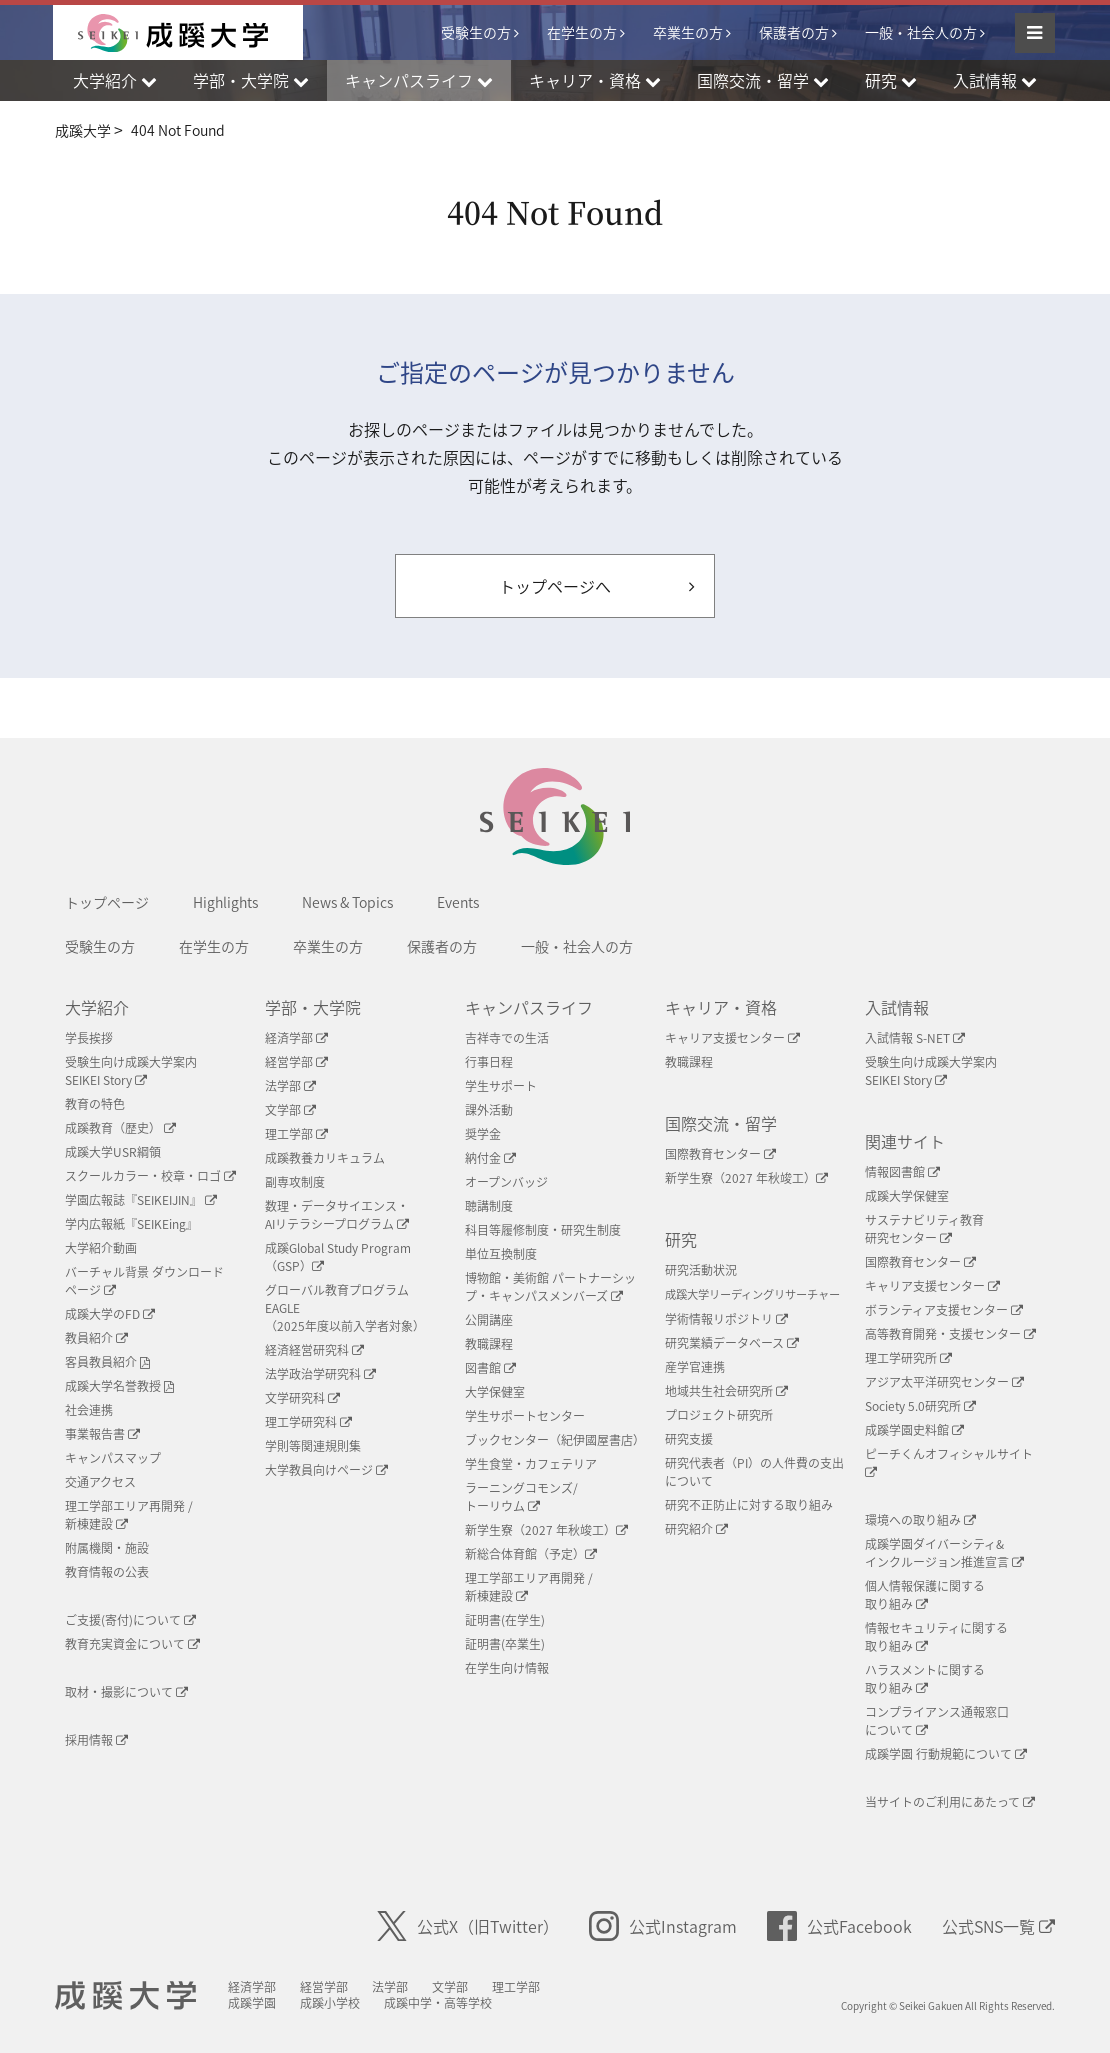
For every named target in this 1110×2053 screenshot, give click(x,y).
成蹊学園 (252, 2003)
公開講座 (489, 1320)
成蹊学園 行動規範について (946, 1754)
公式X (468, 1926)
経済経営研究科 (314, 1350)
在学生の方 (582, 32)
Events (458, 902)
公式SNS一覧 (998, 1926)
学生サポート (501, 1086)
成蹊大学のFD (110, 1314)
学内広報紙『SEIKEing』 (131, 1224)
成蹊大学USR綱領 (113, 1152)
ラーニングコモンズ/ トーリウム (521, 1497)
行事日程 (489, 1062)
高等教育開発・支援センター (950, 1334)
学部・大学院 (313, 1007)
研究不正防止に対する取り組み (749, 1505)
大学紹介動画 (101, 1248)
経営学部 (296, 1062)
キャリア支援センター (732, 1038)
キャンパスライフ (529, 1007)
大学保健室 (495, 1392)
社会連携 (89, 1410)
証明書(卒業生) (505, 1644)
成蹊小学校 (330, 2003)
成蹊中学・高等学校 (438, 2003)
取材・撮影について (126, 1692)
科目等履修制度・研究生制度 (543, 1230)
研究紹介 (696, 1529)
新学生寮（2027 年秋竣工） (546, 1530)
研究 (681, 1239)
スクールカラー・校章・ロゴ (150, 1176)
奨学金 (483, 1134)
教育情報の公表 (107, 1572)
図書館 (490, 1368)
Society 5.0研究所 (920, 1406)
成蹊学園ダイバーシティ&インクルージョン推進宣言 (944, 1553)
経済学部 (296, 1038)
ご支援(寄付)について (130, 1620)
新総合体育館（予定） (531, 1554)
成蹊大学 (125, 1996)
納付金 (490, 1158)
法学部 (290, 1086)
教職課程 (489, 1344)
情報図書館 (902, 1172)
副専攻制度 (295, 1182)
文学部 (290, 1110)
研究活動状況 (701, 1270)
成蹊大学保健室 (907, 1196)
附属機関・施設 (107, 1548)
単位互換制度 (501, 1254)
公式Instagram (663, 1926)
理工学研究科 (308, 1422)
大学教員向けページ (326, 1470)
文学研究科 (302, 1398)
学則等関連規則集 (313, 1446)
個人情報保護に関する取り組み (925, 1595)
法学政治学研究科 (320, 1374)
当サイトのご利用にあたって (950, 1802)
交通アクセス (100, 1482)
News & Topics (347, 902)
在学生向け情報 (507, 1668)
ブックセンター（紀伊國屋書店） (555, 1440)
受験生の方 (476, 32)
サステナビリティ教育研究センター (924, 1229)
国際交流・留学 (721, 1123)
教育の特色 (95, 1104)
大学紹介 (97, 1007)
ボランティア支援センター (944, 1310)
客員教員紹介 (107, 1362)
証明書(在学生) (505, 1620)
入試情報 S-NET (915, 1038)
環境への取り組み (920, 1520)
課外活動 (489, 1110)
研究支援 (689, 1439)
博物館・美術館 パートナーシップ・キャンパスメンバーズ (550, 1287)
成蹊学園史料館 (914, 1430)
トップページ (107, 902)
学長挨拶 (89, 1038)
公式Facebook (839, 1926)
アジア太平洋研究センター (944, 1382)
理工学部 (296, 1134)
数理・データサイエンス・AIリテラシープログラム (337, 1215)
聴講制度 (489, 1206)
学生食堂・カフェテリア (531, 1464)
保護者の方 (794, 32)
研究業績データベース (732, 1343)
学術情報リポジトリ (726, 1319)
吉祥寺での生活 (507, 1038)
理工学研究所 (908, 1358)
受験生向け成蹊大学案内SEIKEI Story (131, 1071)
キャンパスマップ (113, 1458)
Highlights (225, 902)
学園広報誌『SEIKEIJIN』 (141, 1200)
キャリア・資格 (721, 1007)
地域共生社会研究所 (726, 1391)
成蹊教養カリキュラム (325, 1158)
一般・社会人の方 (921, 32)
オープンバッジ (506, 1182)
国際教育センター (720, 1154)
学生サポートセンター (525, 1416)
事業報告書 (102, 1434)
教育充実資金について (132, 1644)
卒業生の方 (688, 32)
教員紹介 (96, 1338)
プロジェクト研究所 (719, 1415)
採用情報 (96, 1740)
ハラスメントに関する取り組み (925, 1679)
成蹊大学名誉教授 (119, 1386)
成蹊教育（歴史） (120, 1128)
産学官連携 (695, 1367)
